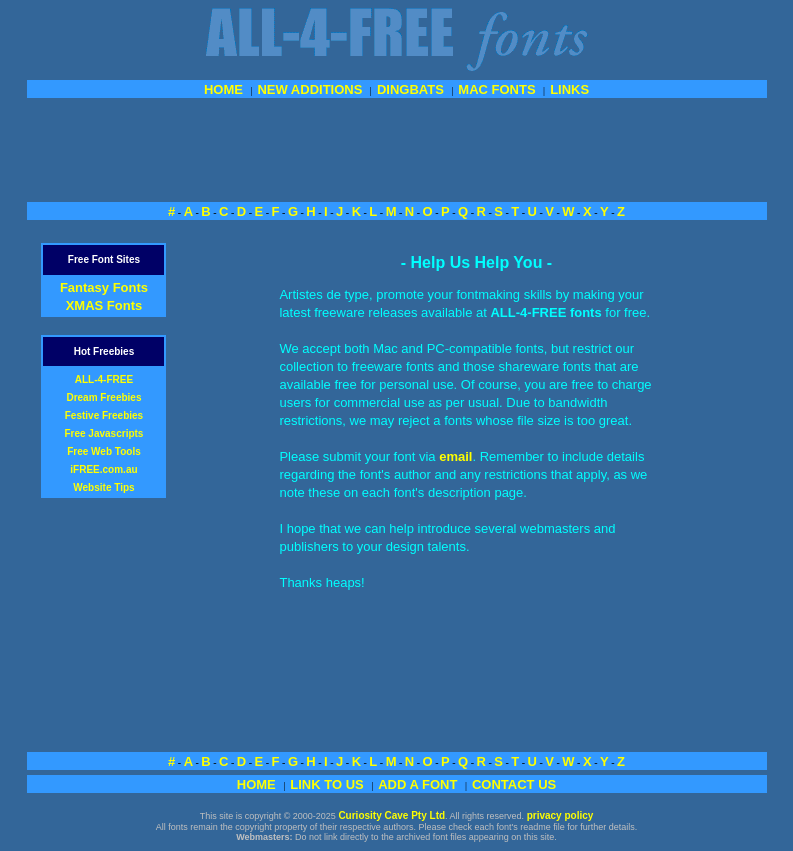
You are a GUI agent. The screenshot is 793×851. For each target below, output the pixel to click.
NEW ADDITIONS (309, 89)
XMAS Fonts (104, 305)
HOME (223, 89)
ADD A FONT (417, 784)
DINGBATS (410, 89)
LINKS (569, 89)
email (455, 456)
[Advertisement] (397, 148)
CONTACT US (514, 784)
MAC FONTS (496, 89)
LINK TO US (326, 784)
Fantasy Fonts (104, 287)
